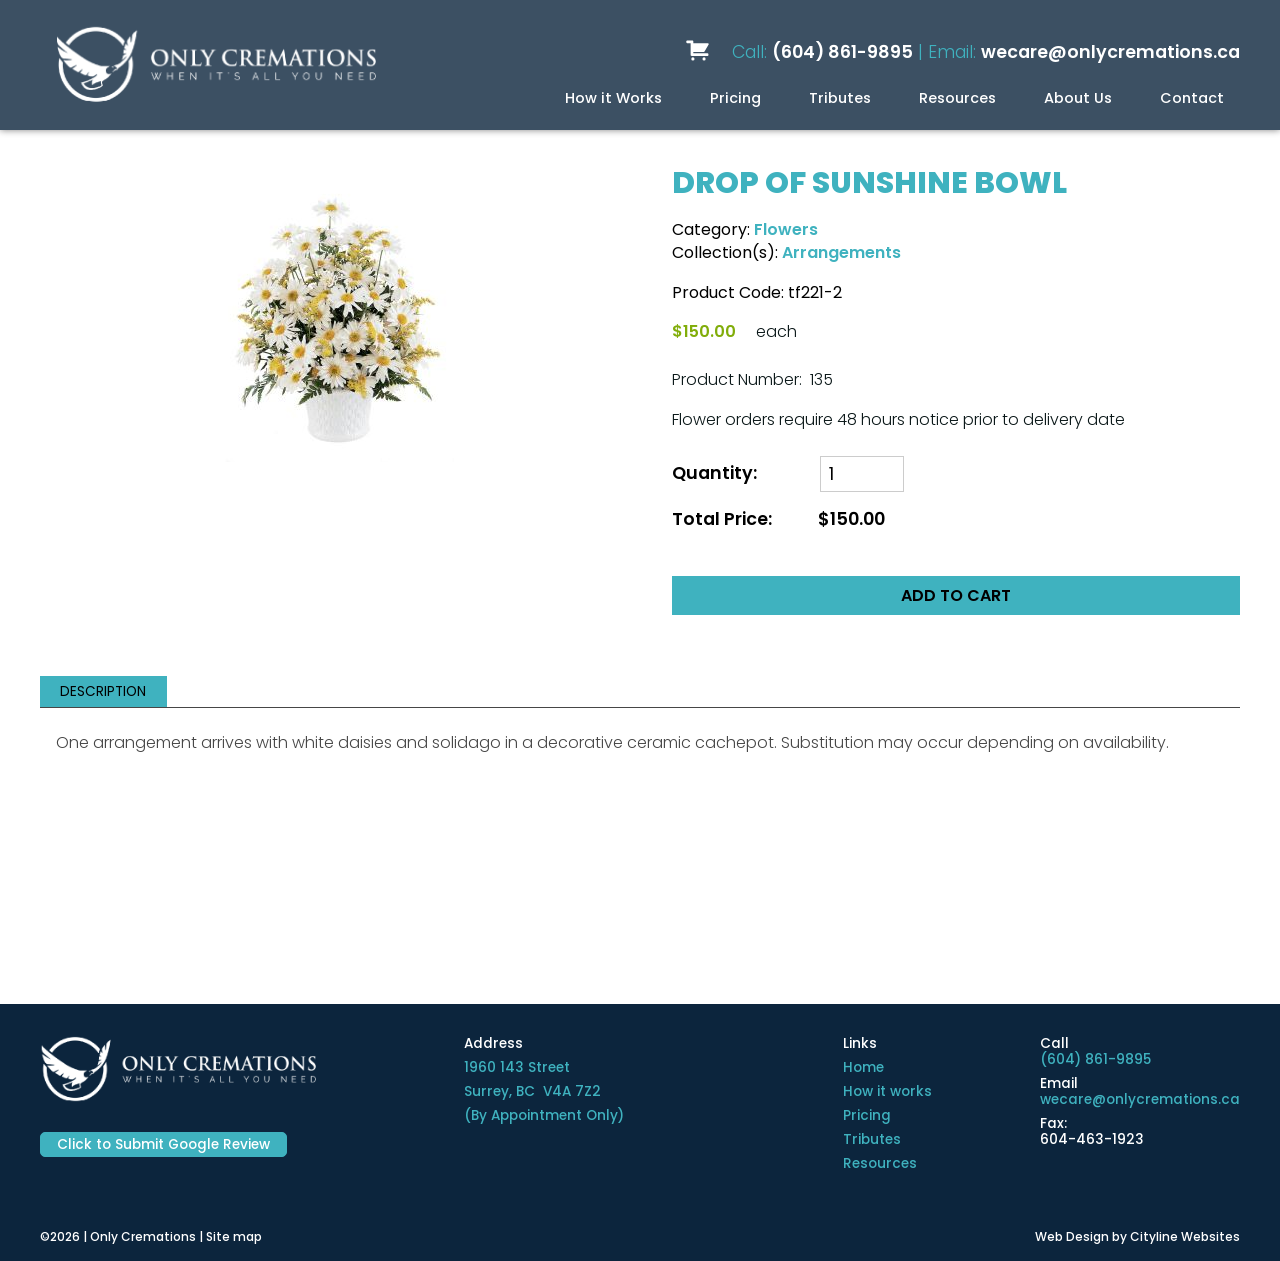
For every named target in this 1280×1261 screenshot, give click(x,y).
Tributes (840, 98)
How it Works (613, 98)
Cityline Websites (1185, 1236)
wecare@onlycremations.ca (1110, 52)
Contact (1192, 98)
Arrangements (841, 252)
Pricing (735, 98)
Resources (957, 98)
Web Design (1072, 1236)
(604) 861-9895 (842, 52)
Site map (234, 1236)
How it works (887, 1091)
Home (863, 1067)
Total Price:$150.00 (778, 519)
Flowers (786, 229)
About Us (1078, 98)
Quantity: (714, 473)
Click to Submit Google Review (163, 1144)
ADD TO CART (956, 595)
